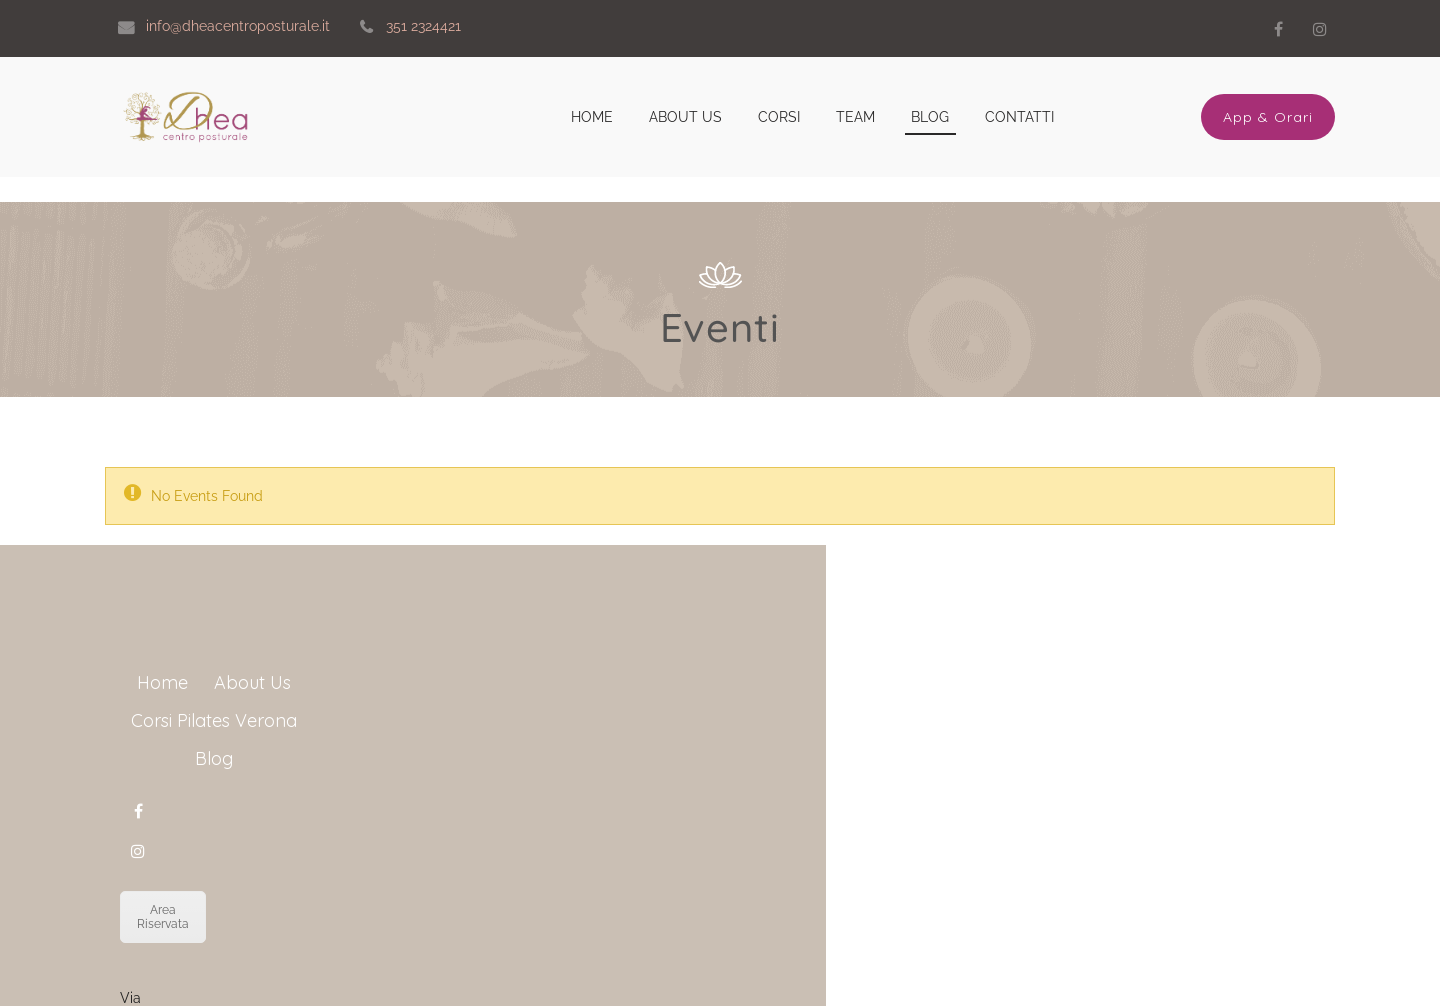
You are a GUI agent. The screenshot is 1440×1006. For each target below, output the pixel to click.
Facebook (1278, 29)
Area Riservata (772, 885)
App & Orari (1268, 117)
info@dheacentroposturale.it (844, 958)
